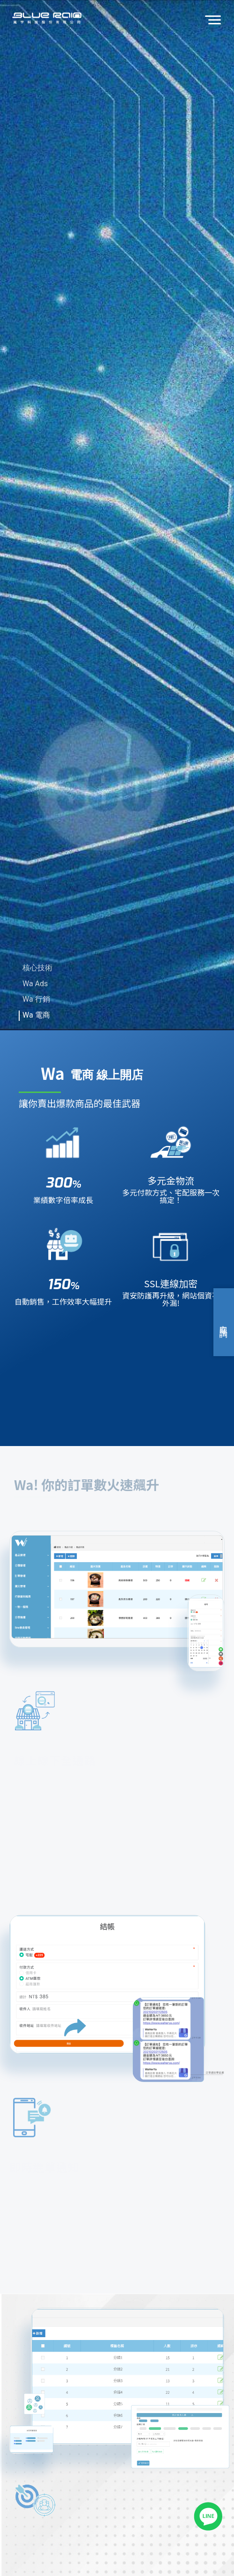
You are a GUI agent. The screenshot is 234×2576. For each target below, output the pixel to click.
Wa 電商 (36, 1015)
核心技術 (37, 967)
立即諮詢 (223, 1322)
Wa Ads (35, 983)
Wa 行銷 (36, 999)
